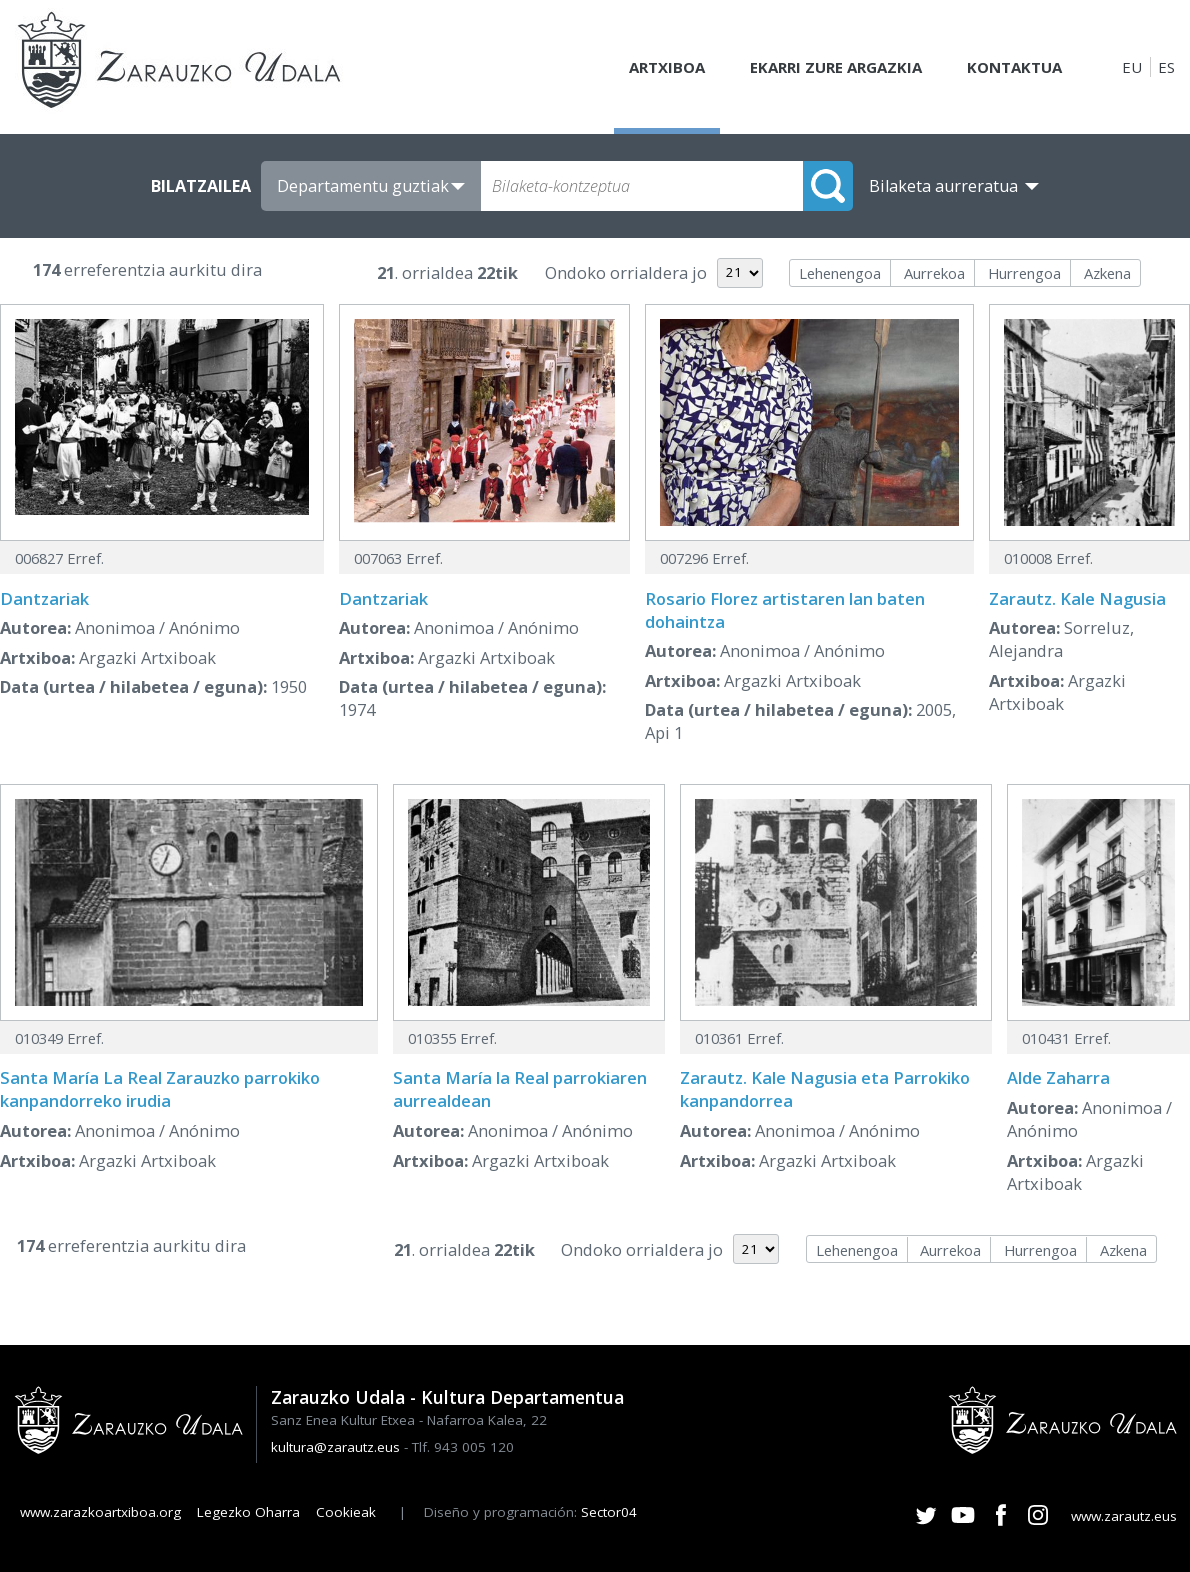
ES (1166, 67)
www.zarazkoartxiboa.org (100, 1512)
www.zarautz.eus (1124, 1516)
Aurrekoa (934, 273)
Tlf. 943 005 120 (463, 1447)
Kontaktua (1014, 67)
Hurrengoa (1024, 273)
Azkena (1107, 273)
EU (1132, 67)
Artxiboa (667, 67)
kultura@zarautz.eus (335, 1447)
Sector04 (609, 1512)
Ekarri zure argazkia (836, 67)
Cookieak (346, 1512)
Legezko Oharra (248, 1512)
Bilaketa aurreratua (943, 186)
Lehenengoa (840, 273)
